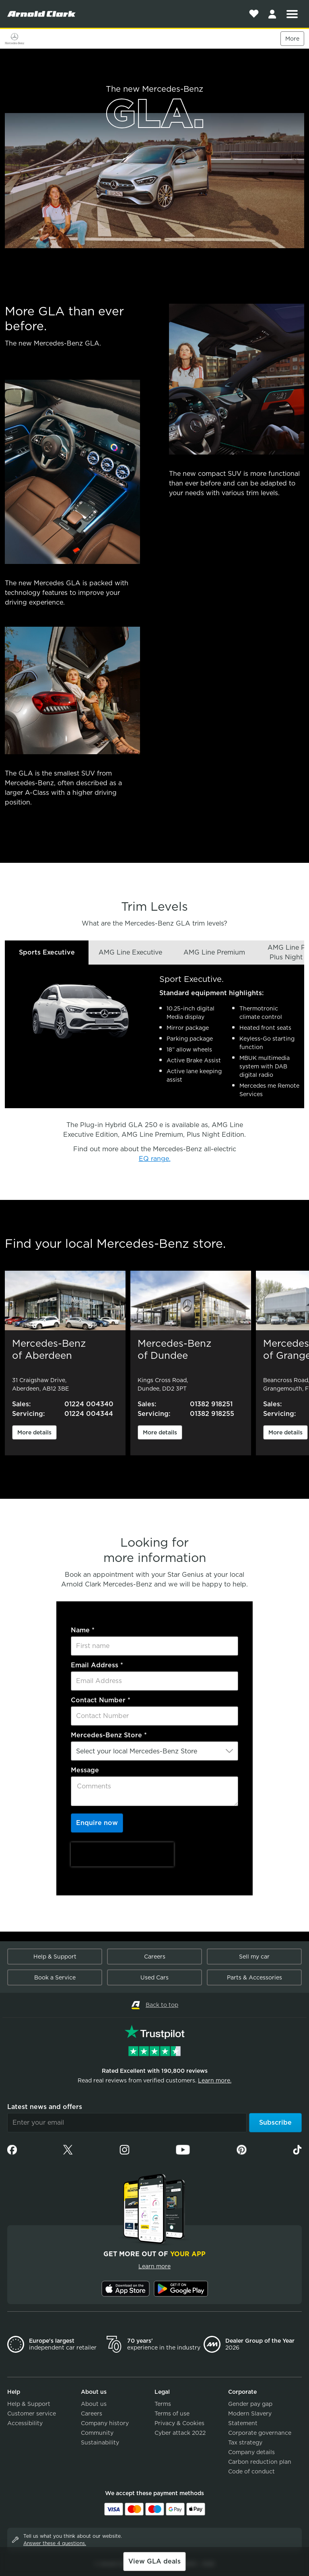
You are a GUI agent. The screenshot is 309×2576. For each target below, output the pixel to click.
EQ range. (155, 1158)
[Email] (127, 2122)
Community (97, 2433)
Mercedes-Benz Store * (109, 1735)
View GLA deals (154, 2561)
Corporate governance (259, 2433)
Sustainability (100, 2442)
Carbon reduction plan (259, 2462)
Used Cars (154, 1977)
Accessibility (25, 2423)
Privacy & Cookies (179, 2423)
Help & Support (54, 1956)
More (292, 38)
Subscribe (275, 2122)
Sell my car (254, 1956)
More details (34, 1432)
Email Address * (97, 1665)
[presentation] (122, 1854)
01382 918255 (212, 1414)
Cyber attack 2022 (180, 2433)
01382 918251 (211, 1404)
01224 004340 (88, 1404)
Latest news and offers (44, 2107)
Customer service (31, 2413)
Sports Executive (47, 952)
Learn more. (214, 2080)
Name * (83, 1630)
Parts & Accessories (254, 1977)
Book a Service (55, 1977)
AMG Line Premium (214, 952)
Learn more (154, 2266)
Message (85, 1770)
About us (94, 2404)
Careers (154, 1956)
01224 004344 (88, 1414)
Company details (251, 2452)
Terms (162, 2404)
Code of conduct (251, 2471)
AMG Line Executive (130, 952)
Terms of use (172, 2413)
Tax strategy (245, 2442)
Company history (105, 2423)
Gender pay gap (250, 2404)
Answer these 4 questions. (54, 2543)
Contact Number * (100, 1700)
